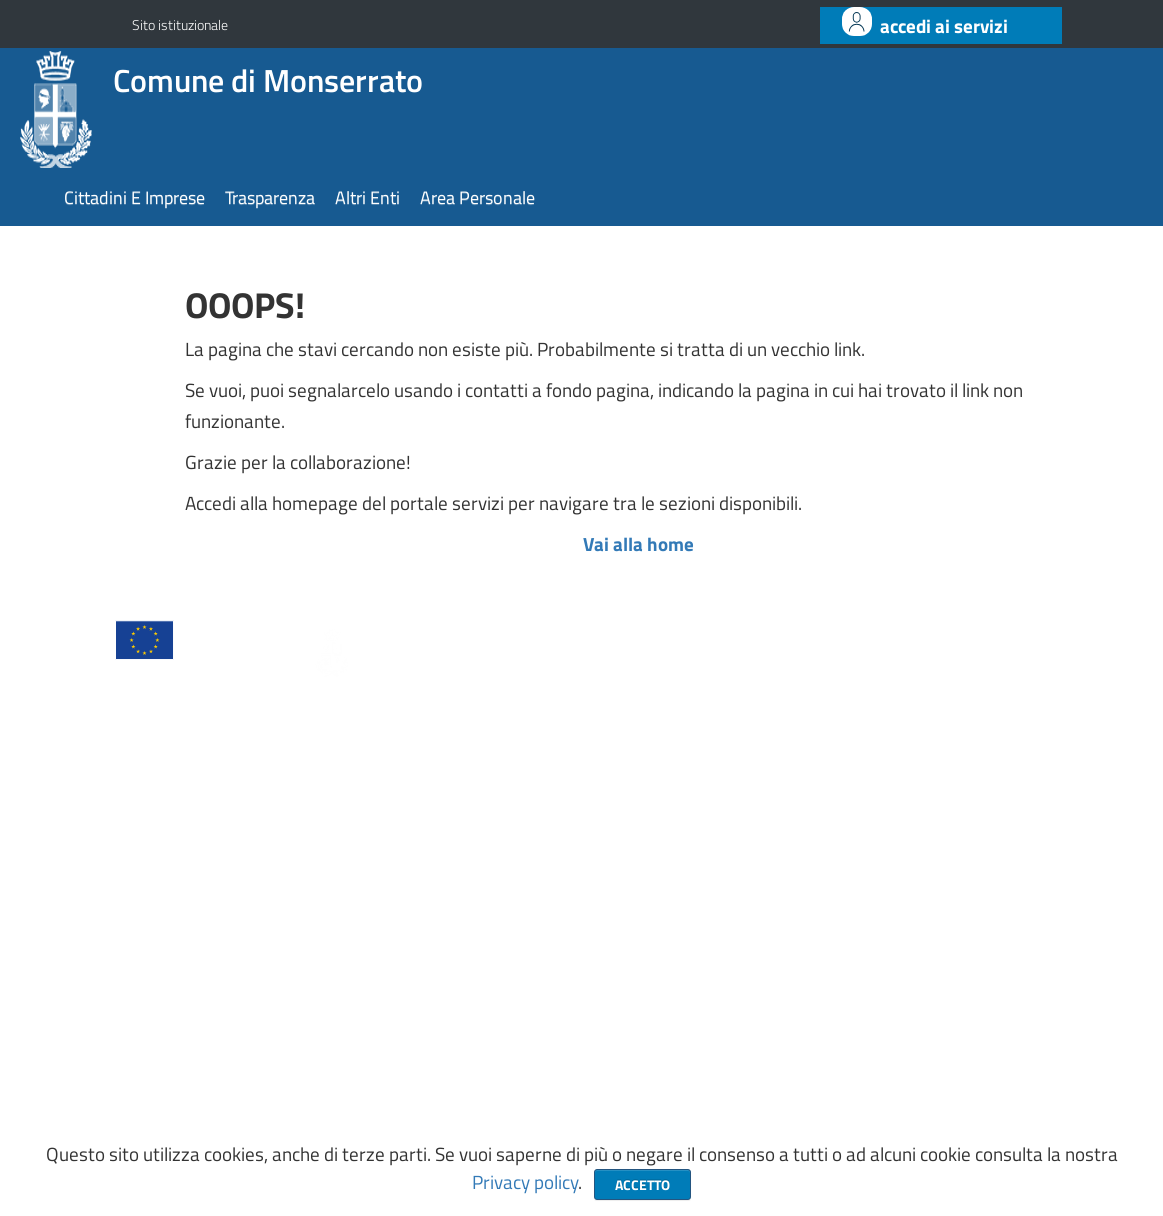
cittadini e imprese (134, 197)
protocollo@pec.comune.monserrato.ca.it (800, 998)
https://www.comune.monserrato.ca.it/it (796, 1041)
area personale (477, 197)
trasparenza (270, 197)
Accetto (642, 1184)
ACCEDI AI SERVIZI (944, 26)
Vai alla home (638, 544)
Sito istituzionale (180, 24)
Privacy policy (525, 1182)
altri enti (367, 197)
